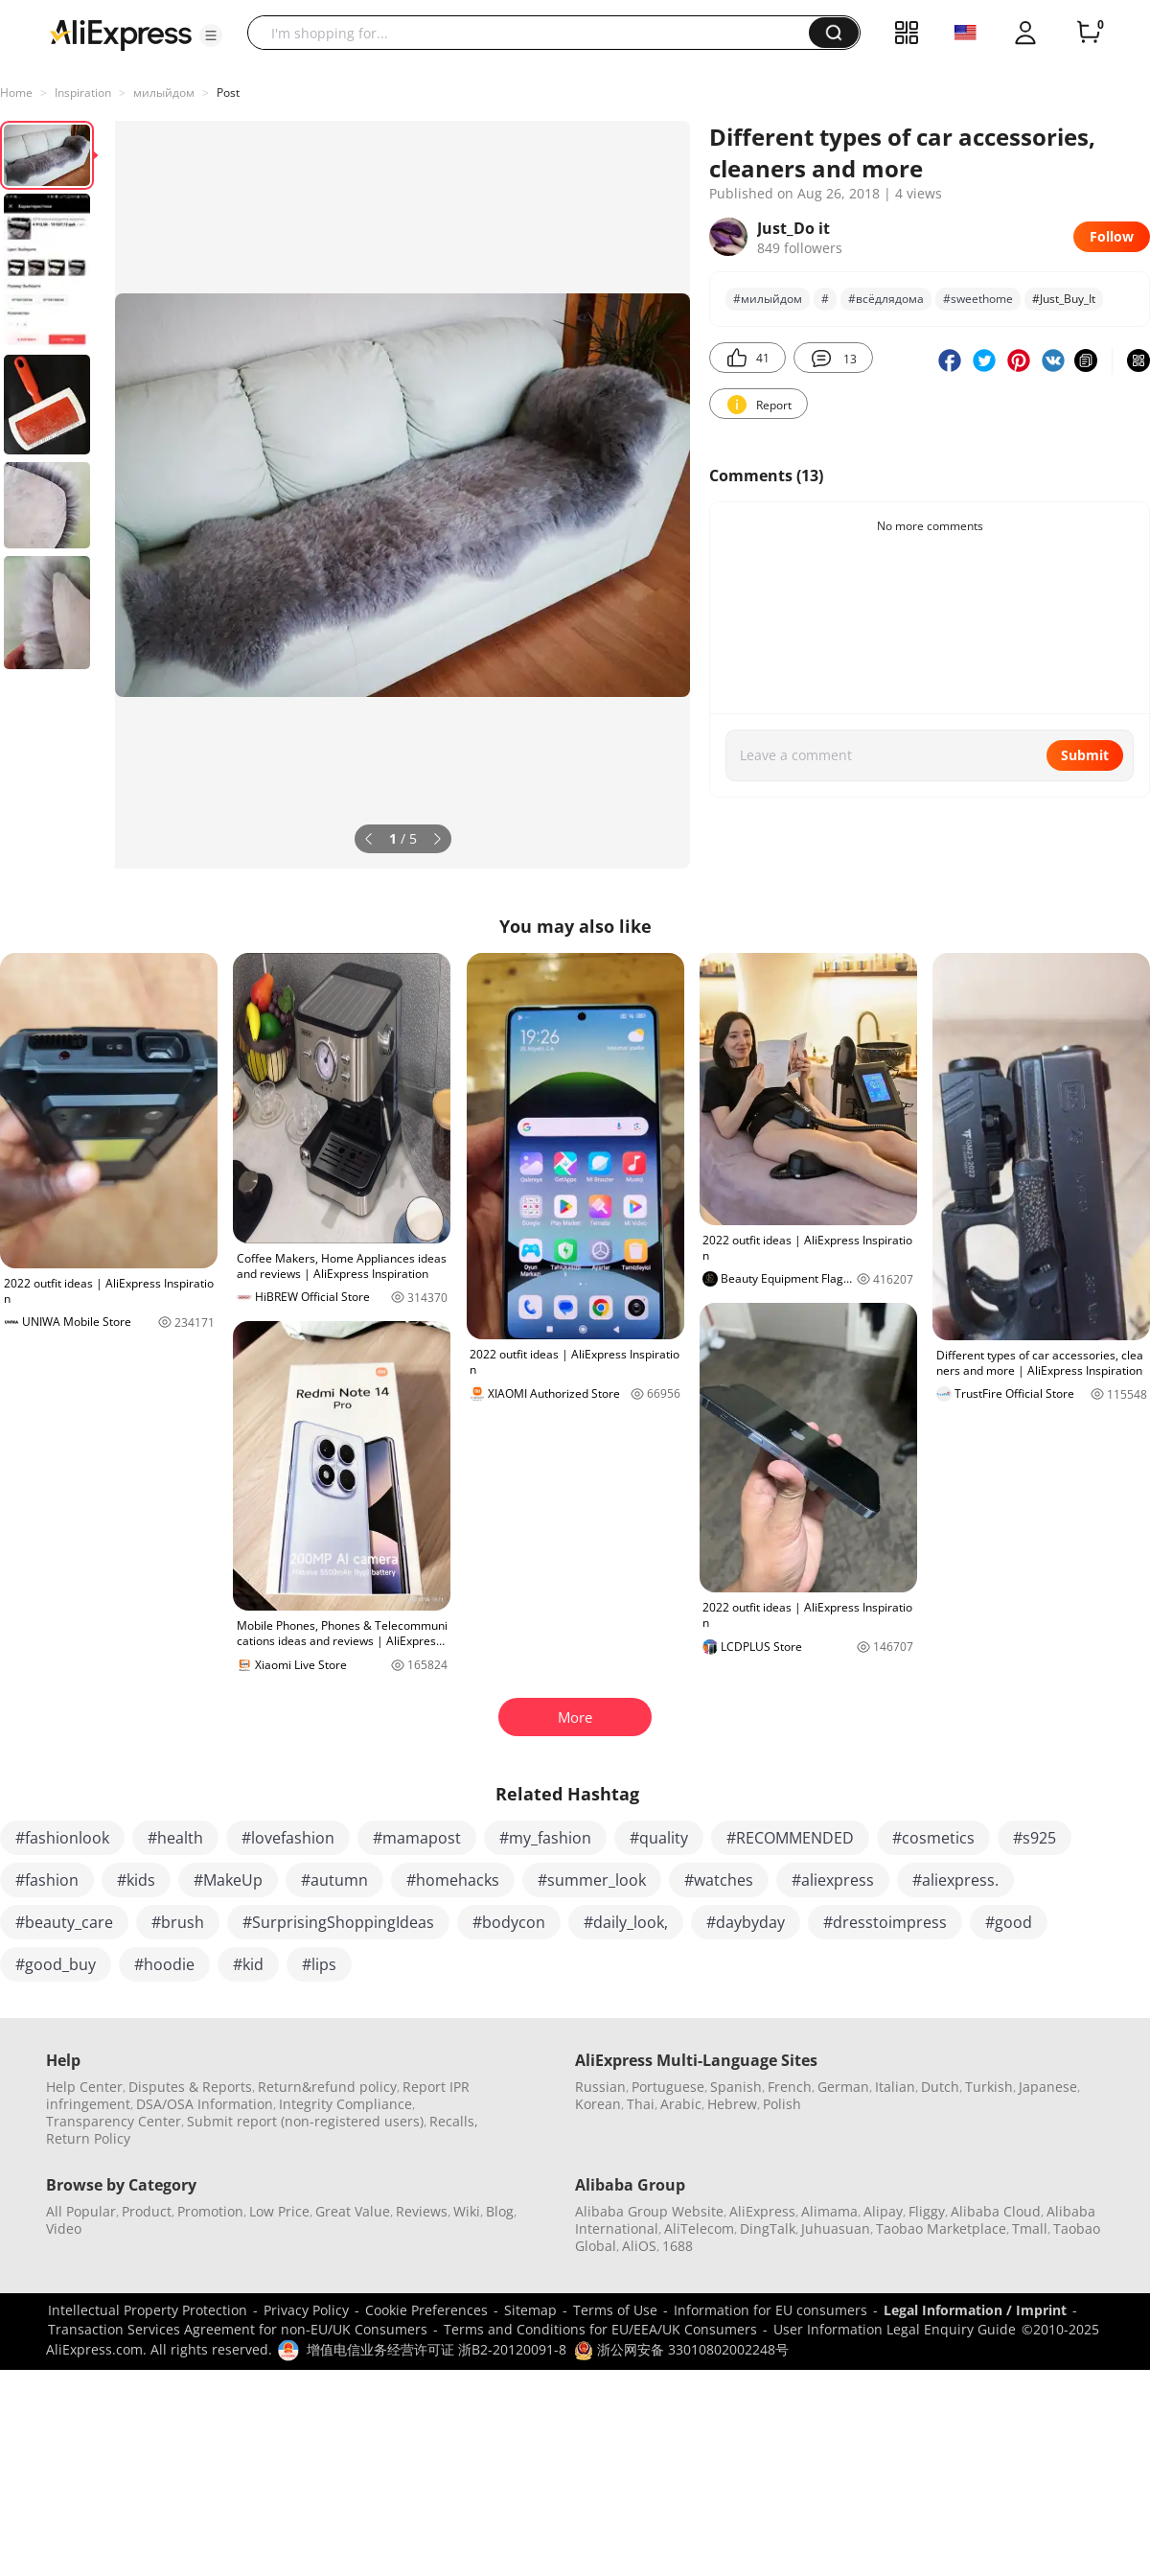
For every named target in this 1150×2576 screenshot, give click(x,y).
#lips (319, 1964)
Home (16, 92)
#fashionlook (62, 1837)
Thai (641, 2104)
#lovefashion (288, 1837)
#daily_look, (626, 1922)
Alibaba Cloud (996, 2211)
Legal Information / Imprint (975, 2310)
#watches (718, 1880)
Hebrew (732, 2104)
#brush (177, 1922)
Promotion (210, 2211)
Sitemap (530, 2310)
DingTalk (767, 2228)
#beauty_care (64, 1922)
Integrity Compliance (345, 2104)
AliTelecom (699, 2228)
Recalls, (453, 2121)
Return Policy (88, 2138)
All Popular (81, 2211)
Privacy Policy (306, 2310)
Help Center (84, 2086)
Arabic (681, 2104)
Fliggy (926, 2211)
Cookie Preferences (426, 2310)
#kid (248, 1964)
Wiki (466, 2211)
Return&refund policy (327, 2086)
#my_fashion (545, 1837)
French (790, 2086)
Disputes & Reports (190, 2086)
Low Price (279, 2211)
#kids (136, 1880)
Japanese (1048, 2086)
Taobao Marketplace (941, 2228)
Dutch (940, 2086)
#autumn (334, 1880)
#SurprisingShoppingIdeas (338, 1922)
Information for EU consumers (770, 2310)
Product (147, 2211)
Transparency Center (113, 2121)
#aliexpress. (955, 1880)
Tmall (1029, 2228)
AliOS (639, 2246)
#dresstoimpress (885, 1922)
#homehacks (452, 1880)
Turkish (989, 2086)
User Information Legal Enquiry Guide (894, 2329)
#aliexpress (833, 1880)
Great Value (352, 2211)
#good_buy (55, 1964)
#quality (659, 1837)
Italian (895, 2086)
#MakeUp (228, 1880)
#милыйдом (767, 298)
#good (1008, 1922)
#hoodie (164, 1964)
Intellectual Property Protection (147, 2310)
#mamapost (417, 1837)
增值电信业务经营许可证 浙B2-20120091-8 (436, 2349)
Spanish (736, 2086)
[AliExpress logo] (121, 33)
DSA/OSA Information (204, 2104)
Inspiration (83, 92)
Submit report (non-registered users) (305, 2121)
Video (63, 2228)
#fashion (47, 1880)
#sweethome (978, 298)
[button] (210, 35)
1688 (677, 2246)
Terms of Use (615, 2310)
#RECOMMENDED (790, 1837)
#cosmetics (933, 1837)
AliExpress (762, 2211)
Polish (782, 2104)
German (843, 2086)
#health (175, 1837)
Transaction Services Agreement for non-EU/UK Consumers (237, 2329)
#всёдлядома (886, 298)
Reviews (422, 2211)
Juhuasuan (835, 2228)
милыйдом (164, 92)
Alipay (883, 2211)
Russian (600, 2086)
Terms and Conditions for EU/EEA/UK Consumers (600, 2329)
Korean (598, 2104)
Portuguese (668, 2086)
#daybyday (745, 1922)
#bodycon (508, 1922)
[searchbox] (535, 32)
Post (228, 92)
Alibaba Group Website (649, 2211)
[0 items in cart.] (1088, 32)
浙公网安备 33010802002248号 (681, 2349)
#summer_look (592, 1880)
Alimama (829, 2211)
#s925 (1034, 1837)
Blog (500, 2211)
